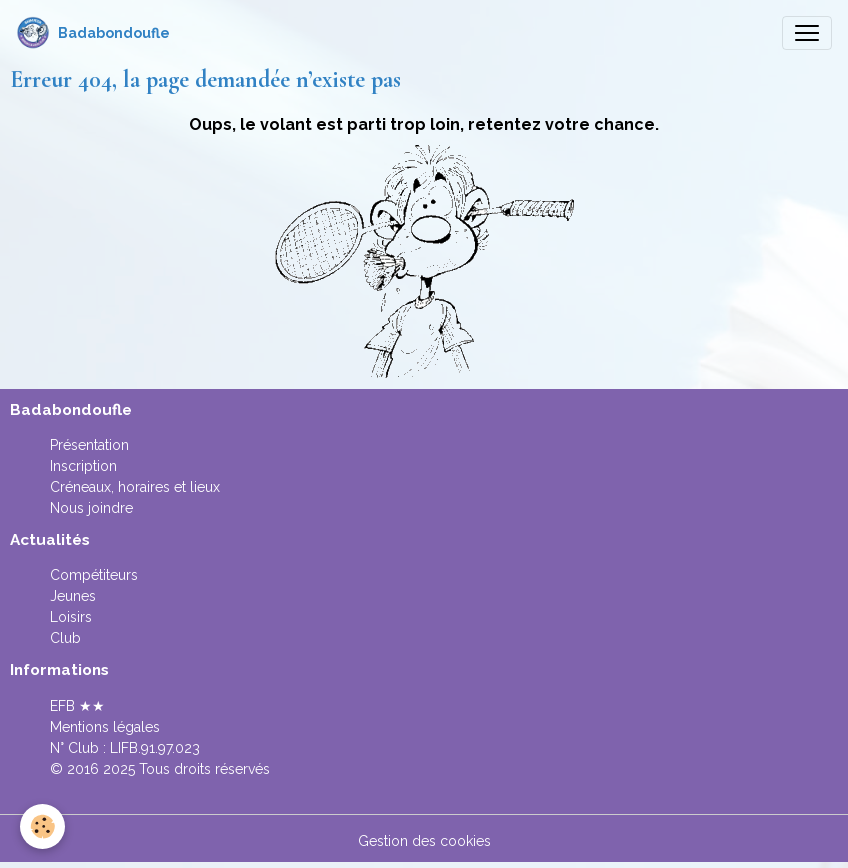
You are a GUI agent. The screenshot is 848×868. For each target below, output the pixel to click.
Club (65, 638)
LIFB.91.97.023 (155, 748)
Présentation (89, 445)
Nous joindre (91, 508)
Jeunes (73, 596)
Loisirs (71, 617)
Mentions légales (105, 727)
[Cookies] (42, 826)
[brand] (93, 33)
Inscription (83, 466)
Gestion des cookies (424, 841)
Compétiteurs (94, 575)
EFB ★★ (77, 706)
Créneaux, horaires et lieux (135, 487)
